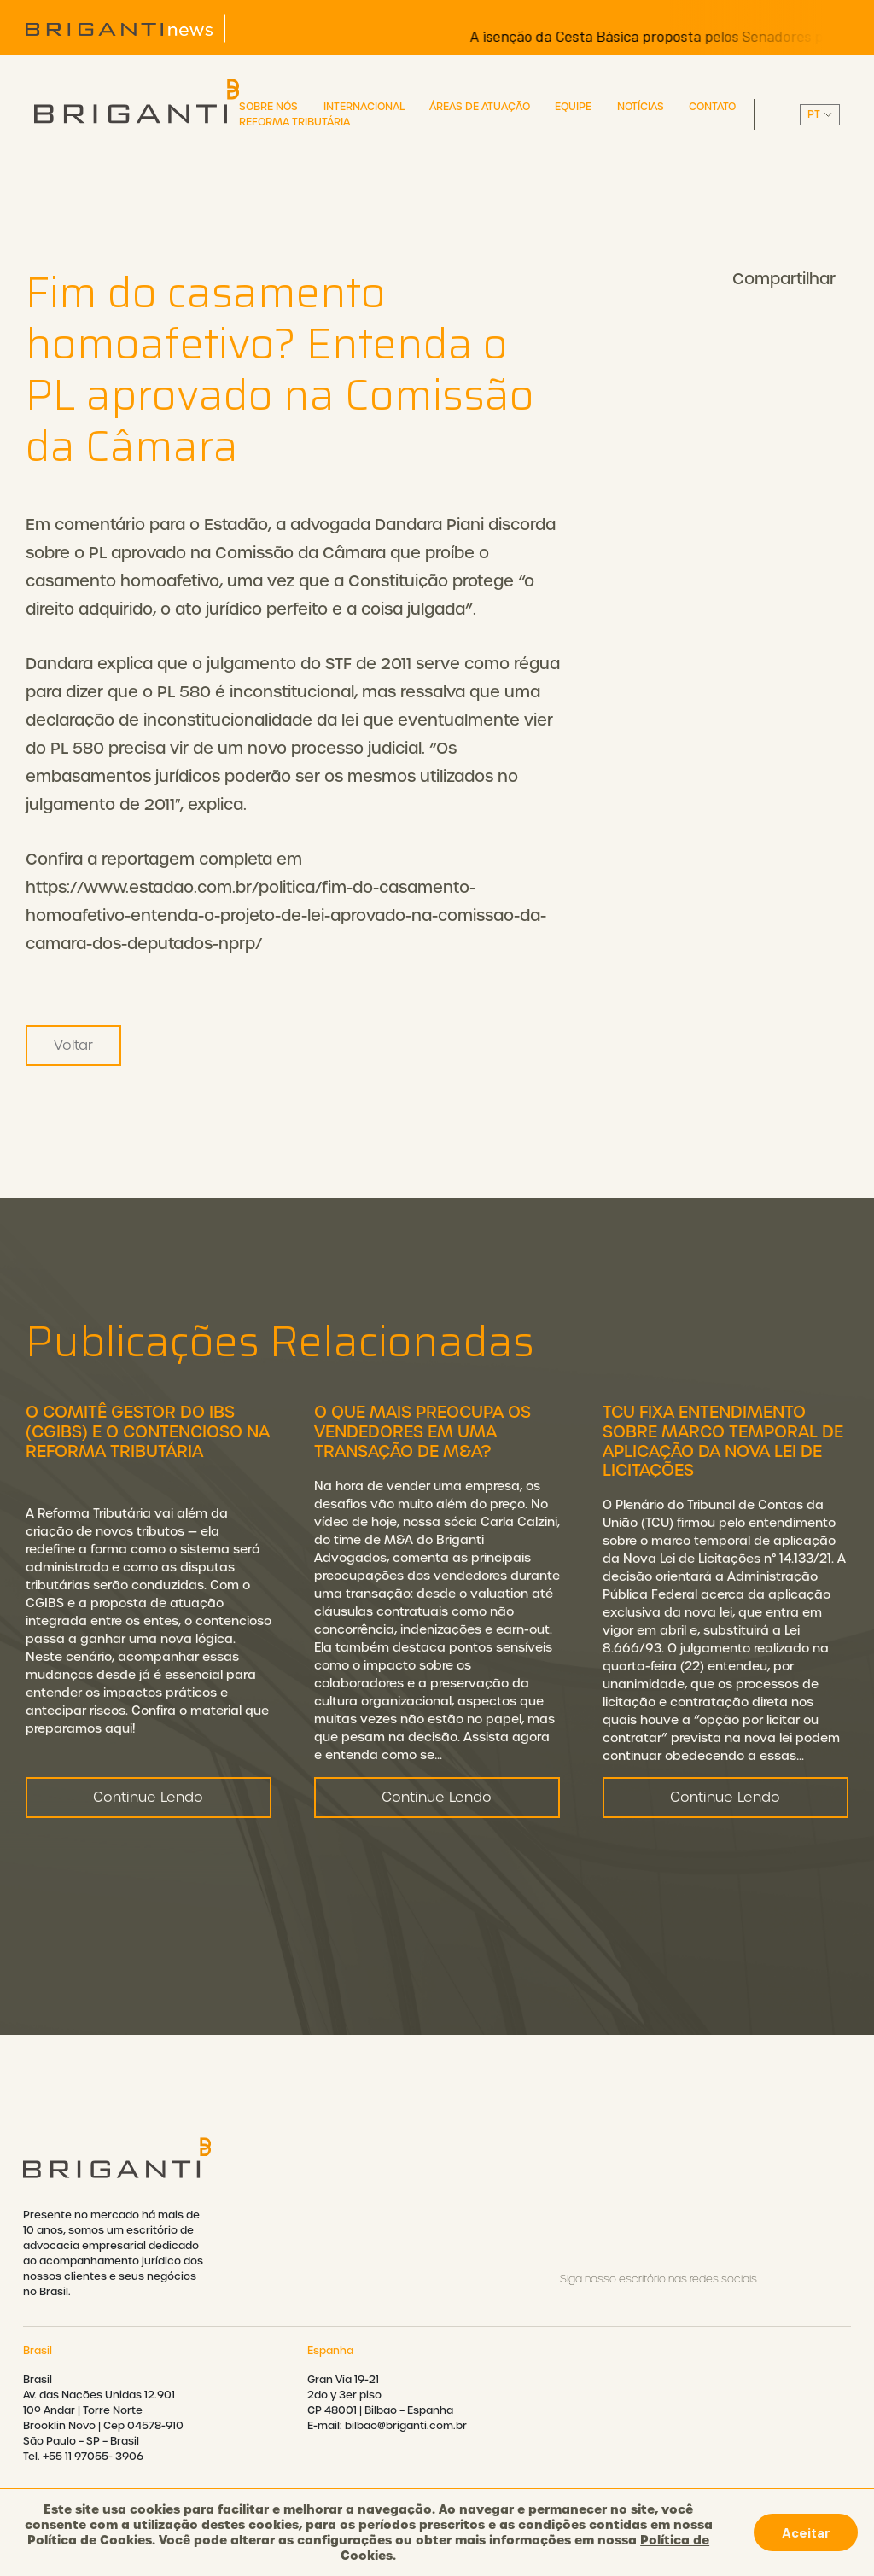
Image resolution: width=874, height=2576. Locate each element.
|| (820, 114)
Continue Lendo (148, 1881)
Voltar (73, 1045)
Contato (712, 107)
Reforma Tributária (294, 122)
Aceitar (806, 2532)
